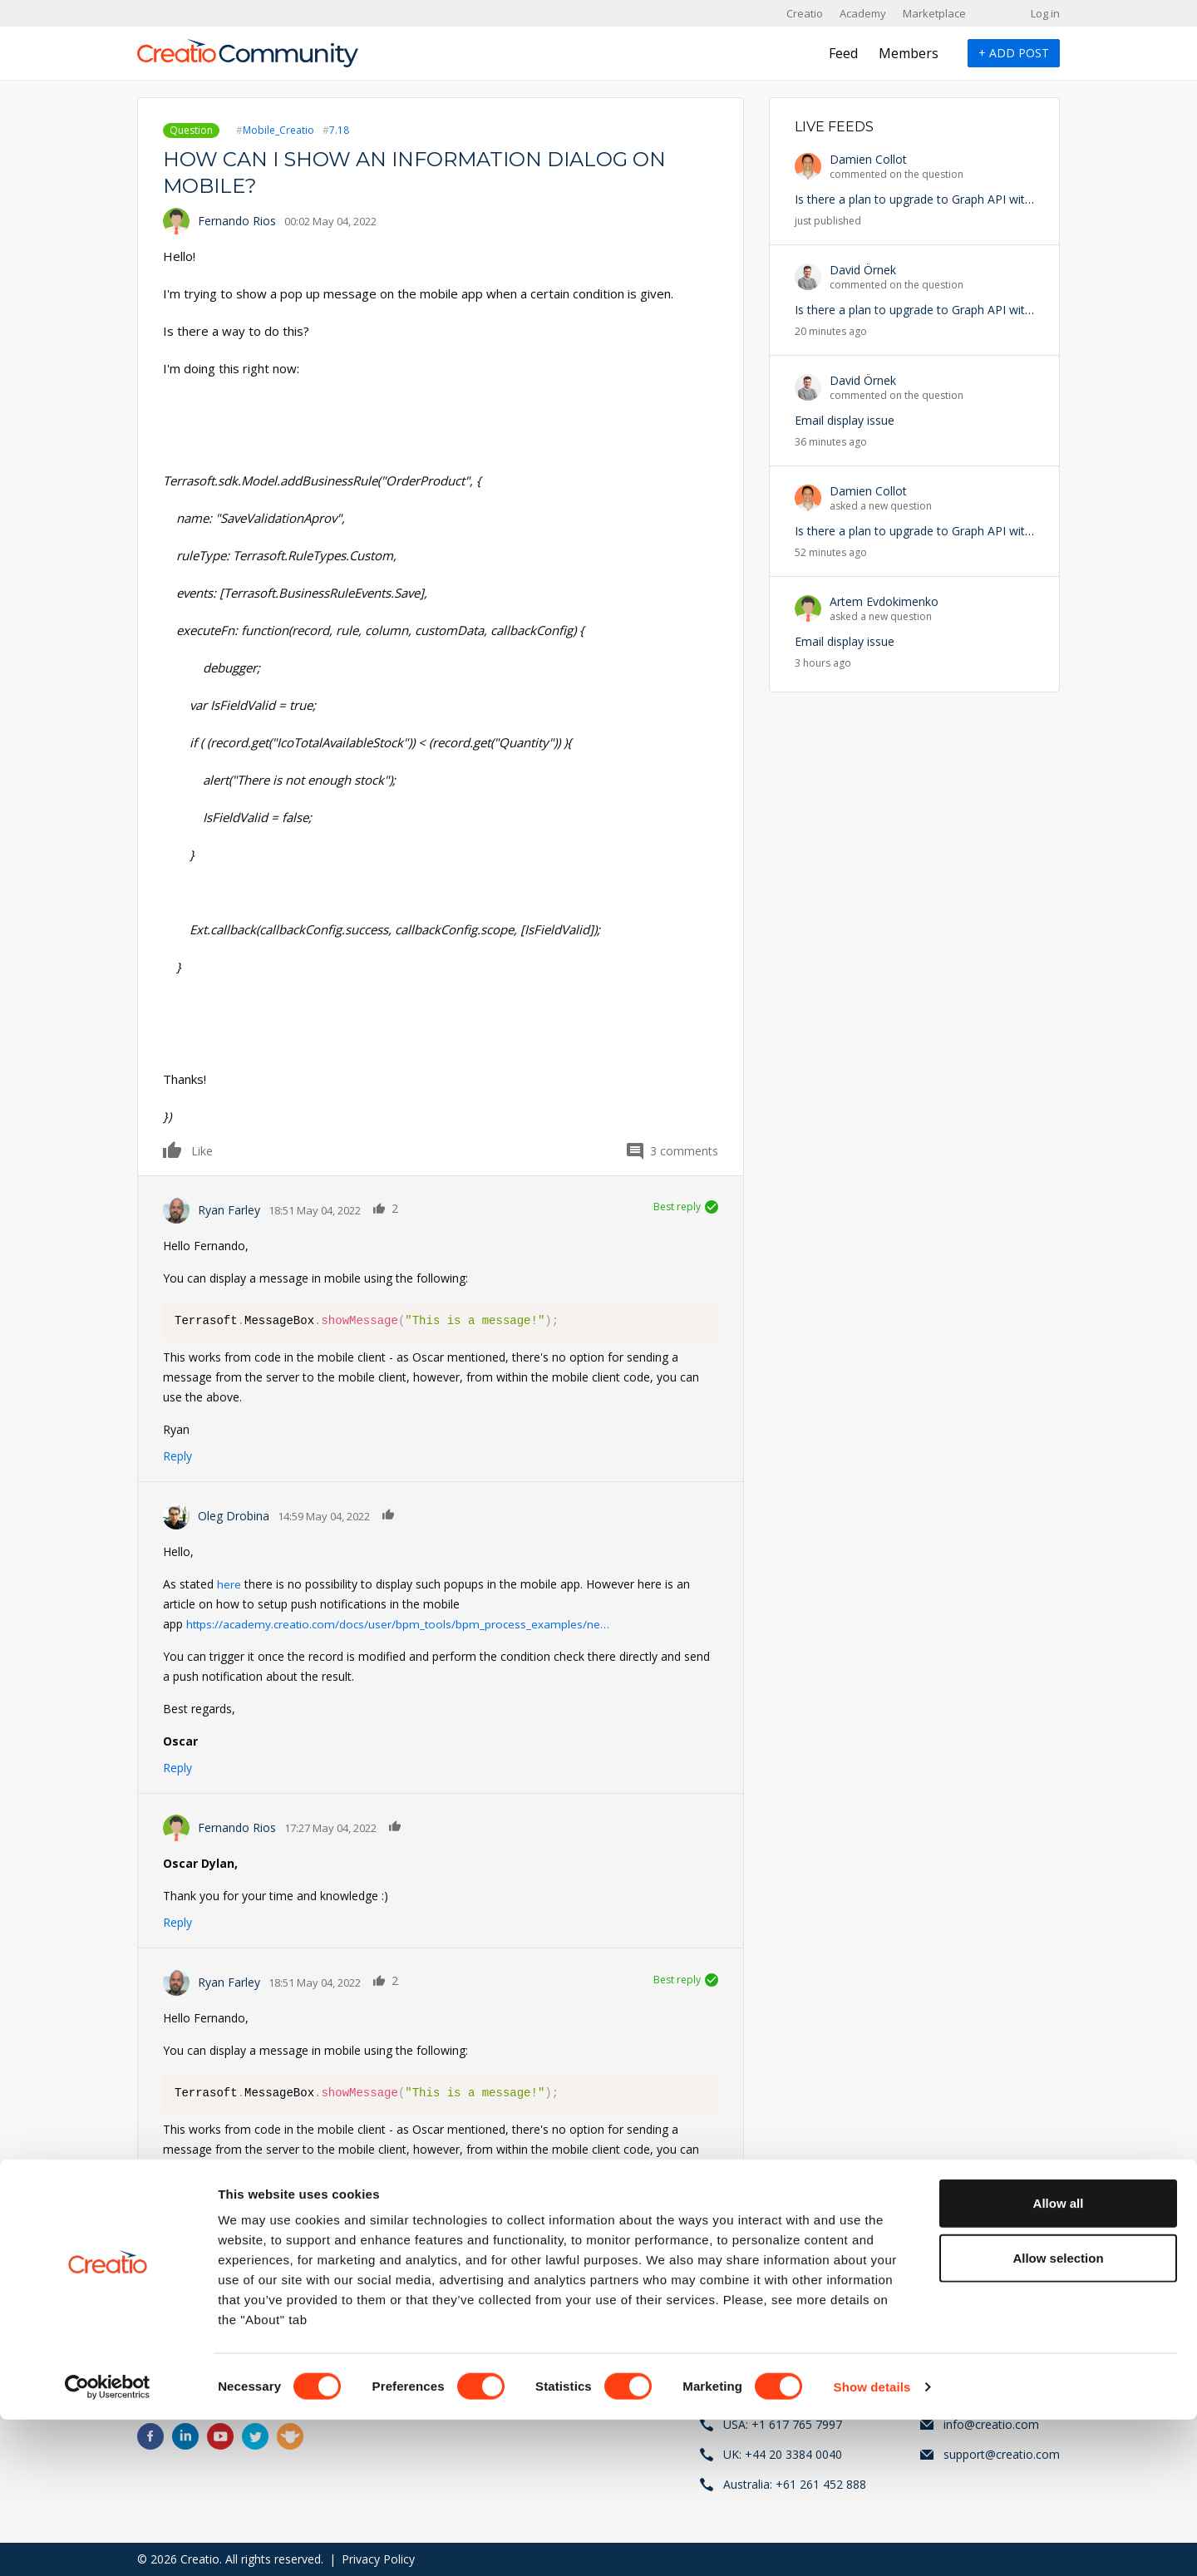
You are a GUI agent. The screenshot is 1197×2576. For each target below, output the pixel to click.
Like (173, 1149)
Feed (843, 53)
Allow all (1058, 2359)
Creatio (804, 13)
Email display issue (844, 420)
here (229, 1584)
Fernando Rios (237, 221)
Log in (1045, 13)
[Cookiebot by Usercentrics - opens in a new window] (107, 2543)
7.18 (339, 130)
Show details (872, 2543)
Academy (863, 13)
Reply (177, 1456)
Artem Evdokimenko (884, 601)
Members (908, 53)
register (239, 2276)
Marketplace (934, 13)
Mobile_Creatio (278, 130)
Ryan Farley (229, 1210)
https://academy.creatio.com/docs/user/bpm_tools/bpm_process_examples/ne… (401, 1624)
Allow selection (1057, 2414)
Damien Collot (868, 159)
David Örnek (863, 270)
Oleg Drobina (233, 1516)
